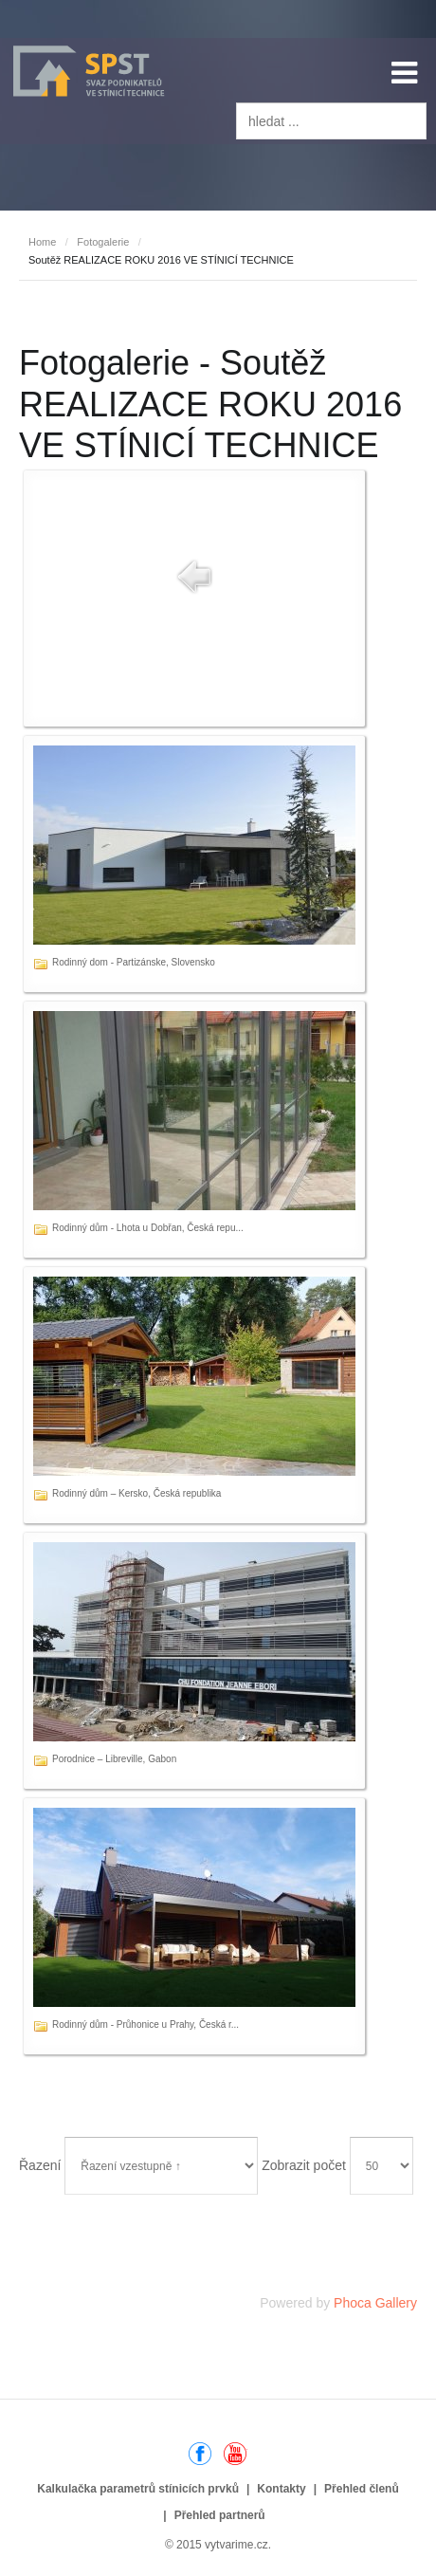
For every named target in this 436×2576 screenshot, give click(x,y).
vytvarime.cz (236, 2544)
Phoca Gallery (375, 2302)
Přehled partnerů (219, 2515)
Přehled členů (361, 2488)
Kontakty (281, 2488)
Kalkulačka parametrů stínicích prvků (138, 2488)
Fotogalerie (103, 242)
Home (42, 242)
